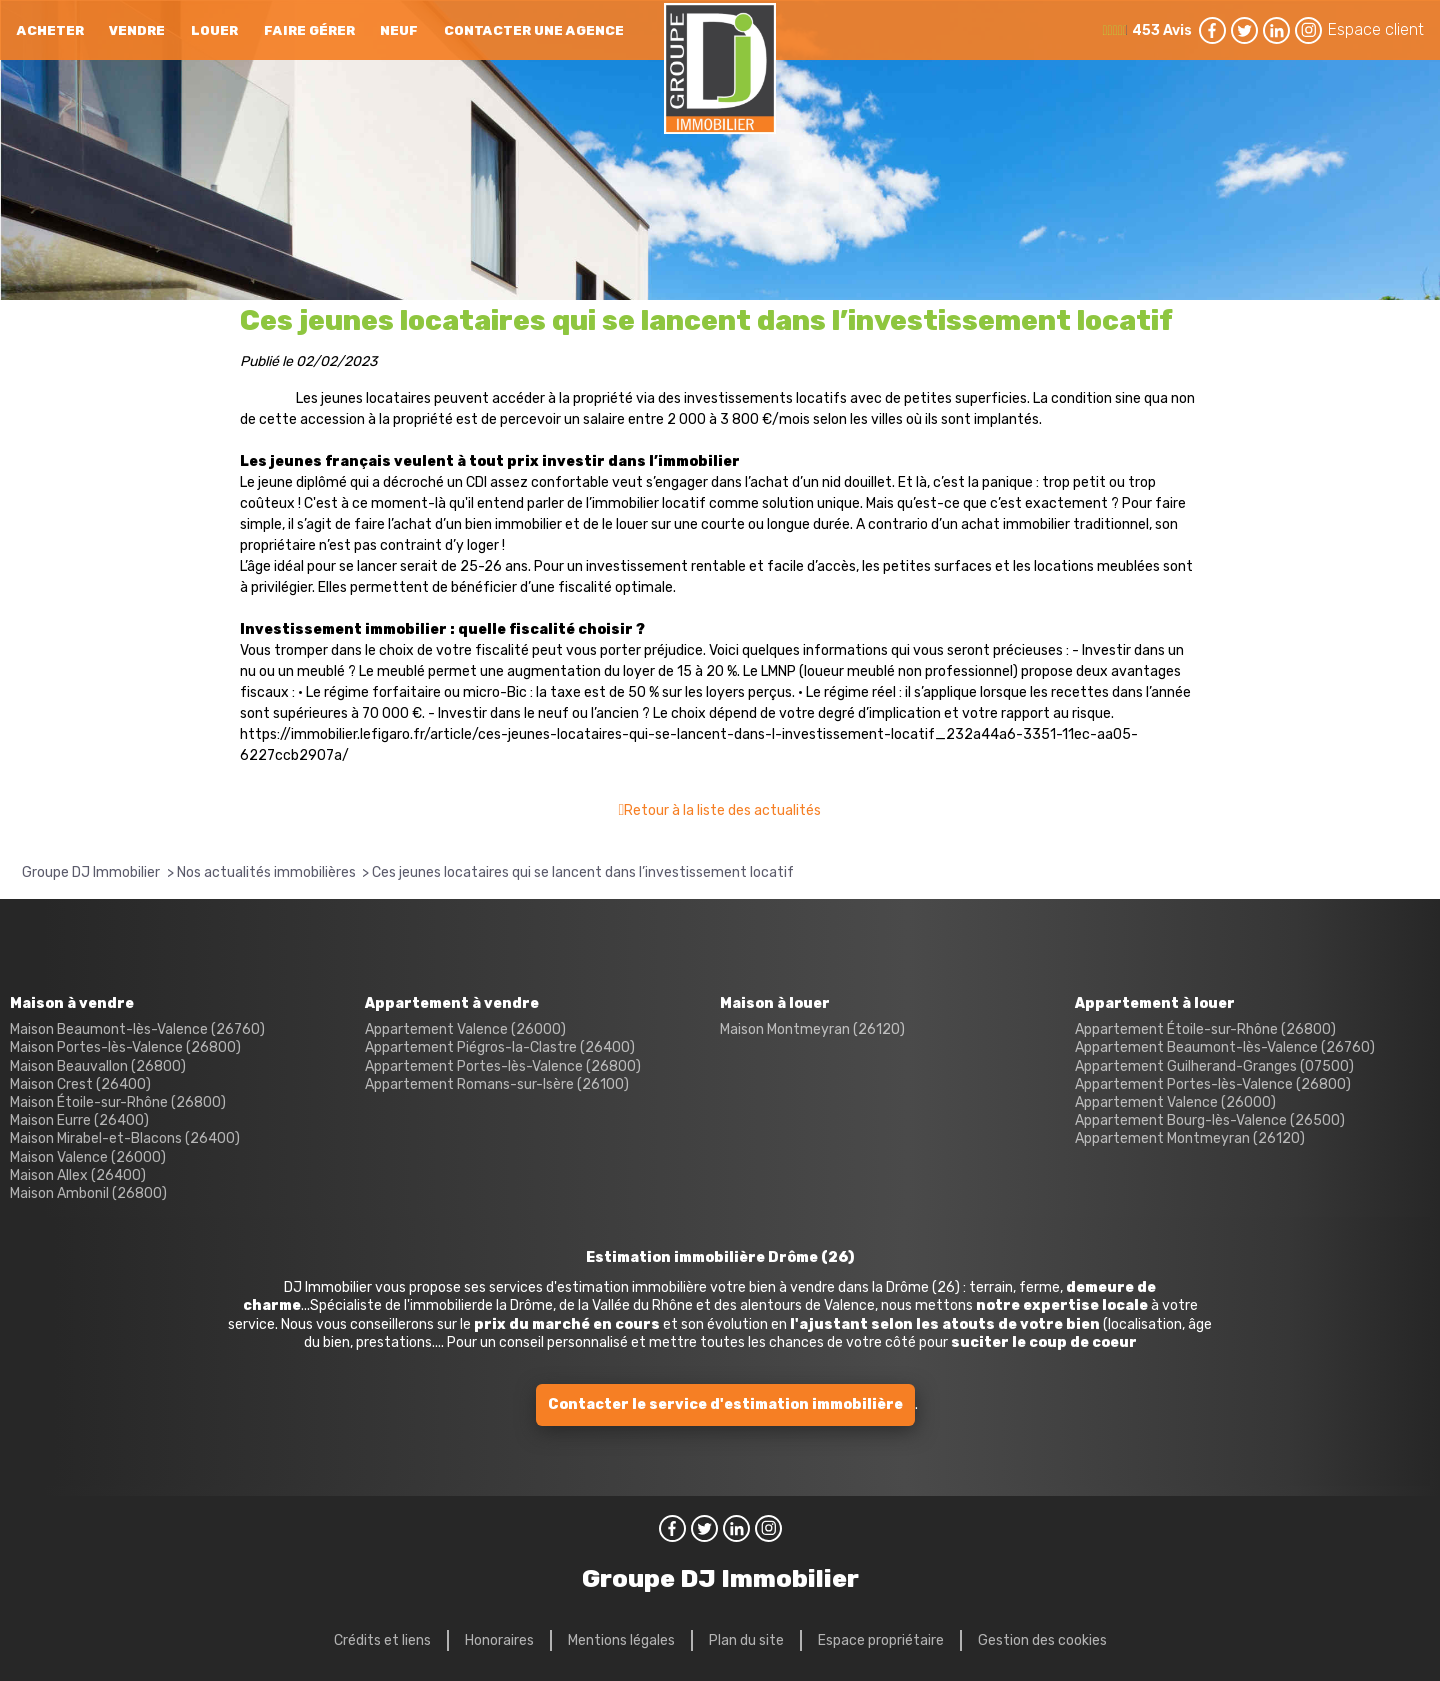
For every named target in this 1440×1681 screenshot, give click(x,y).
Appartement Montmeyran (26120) (1190, 1138)
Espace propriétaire (881, 1640)
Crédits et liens (382, 1640)
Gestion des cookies (1042, 1640)
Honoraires (499, 1640)
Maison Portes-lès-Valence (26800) (125, 1047)
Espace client (1376, 29)
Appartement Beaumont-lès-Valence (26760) (1225, 1047)
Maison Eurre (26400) (79, 1120)
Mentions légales (621, 1640)
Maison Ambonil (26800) (88, 1193)
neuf (399, 30)
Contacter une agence (534, 30)
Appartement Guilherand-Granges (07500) (1214, 1066)
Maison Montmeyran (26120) (812, 1029)
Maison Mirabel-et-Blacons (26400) (125, 1138)
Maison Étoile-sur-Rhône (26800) (118, 1102)
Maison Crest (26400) (80, 1084)
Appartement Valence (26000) (465, 1029)
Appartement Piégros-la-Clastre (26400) (500, 1047)
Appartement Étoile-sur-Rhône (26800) (1205, 1029)
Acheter (50, 30)
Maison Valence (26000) (88, 1157)
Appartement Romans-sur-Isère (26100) (497, 1084)
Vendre (137, 30)
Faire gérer (309, 30)
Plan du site (746, 1640)
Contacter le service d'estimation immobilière (725, 1404)
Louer (214, 30)
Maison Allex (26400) (78, 1175)
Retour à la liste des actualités (722, 810)
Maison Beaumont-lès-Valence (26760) (137, 1029)
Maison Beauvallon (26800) (98, 1066)
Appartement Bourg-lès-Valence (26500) (1210, 1120)
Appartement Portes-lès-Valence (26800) (503, 1066)
